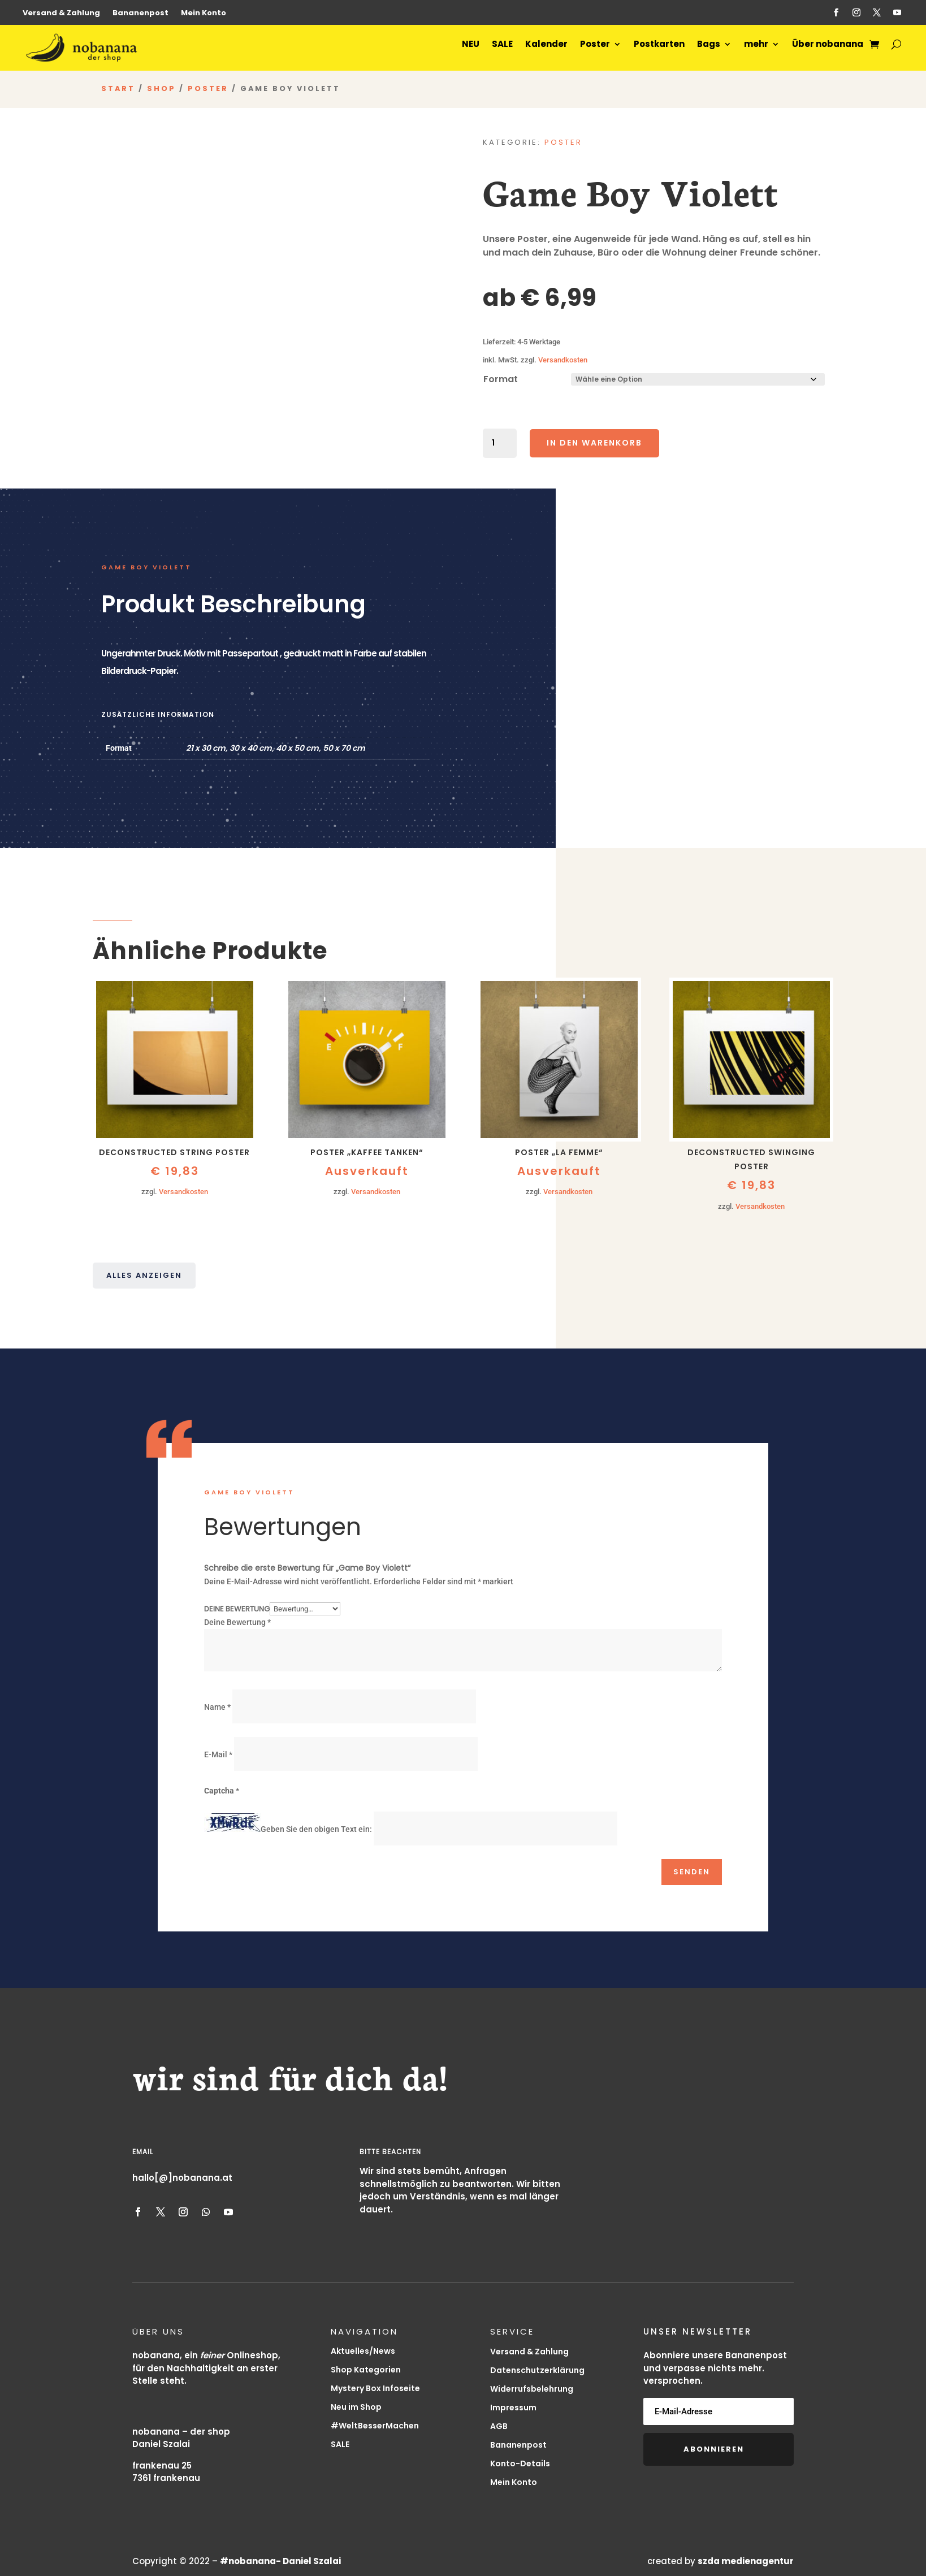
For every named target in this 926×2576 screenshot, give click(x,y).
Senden (691, 1874)
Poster (591, 51)
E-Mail (218, 1757)
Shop (161, 90)
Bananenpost (140, 13)
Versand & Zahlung (61, 13)
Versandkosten (562, 362)
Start (118, 90)
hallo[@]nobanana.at (182, 2180)
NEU (466, 51)
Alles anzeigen (144, 1277)
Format (500, 381)
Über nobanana (823, 51)
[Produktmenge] (500, 446)
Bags (704, 51)
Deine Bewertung (237, 1611)
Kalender (542, 51)
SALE (498, 51)
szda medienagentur (746, 2564)
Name (217, 1709)
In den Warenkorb (594, 445)
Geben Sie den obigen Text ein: (316, 1831)
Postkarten (655, 51)
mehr (752, 51)
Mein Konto (203, 13)
